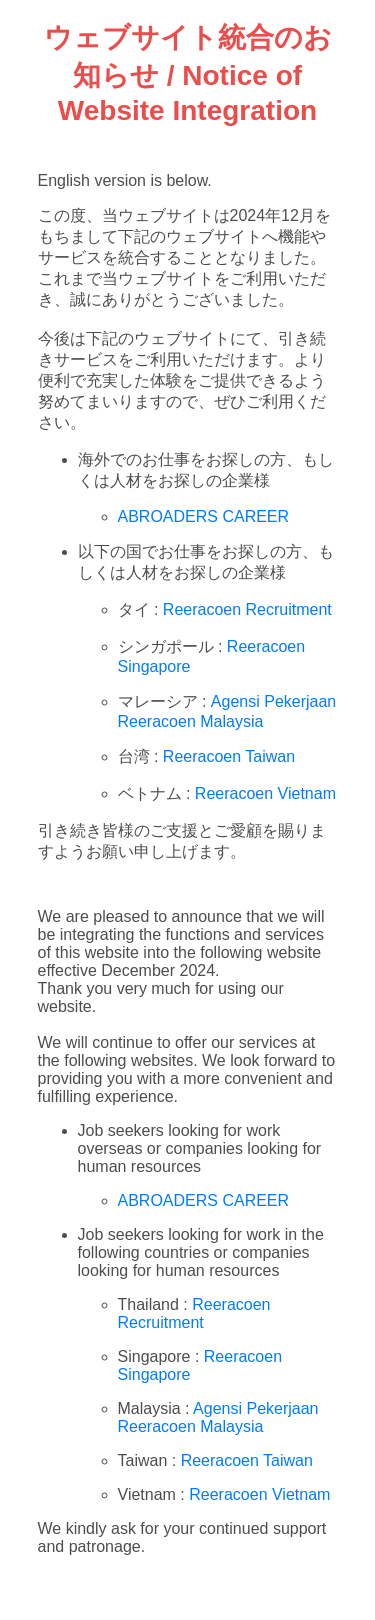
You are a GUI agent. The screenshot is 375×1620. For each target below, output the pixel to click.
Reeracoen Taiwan (229, 756)
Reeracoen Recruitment (247, 609)
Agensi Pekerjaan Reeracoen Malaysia (218, 1417)
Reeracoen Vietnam (265, 793)
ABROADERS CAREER (204, 516)
